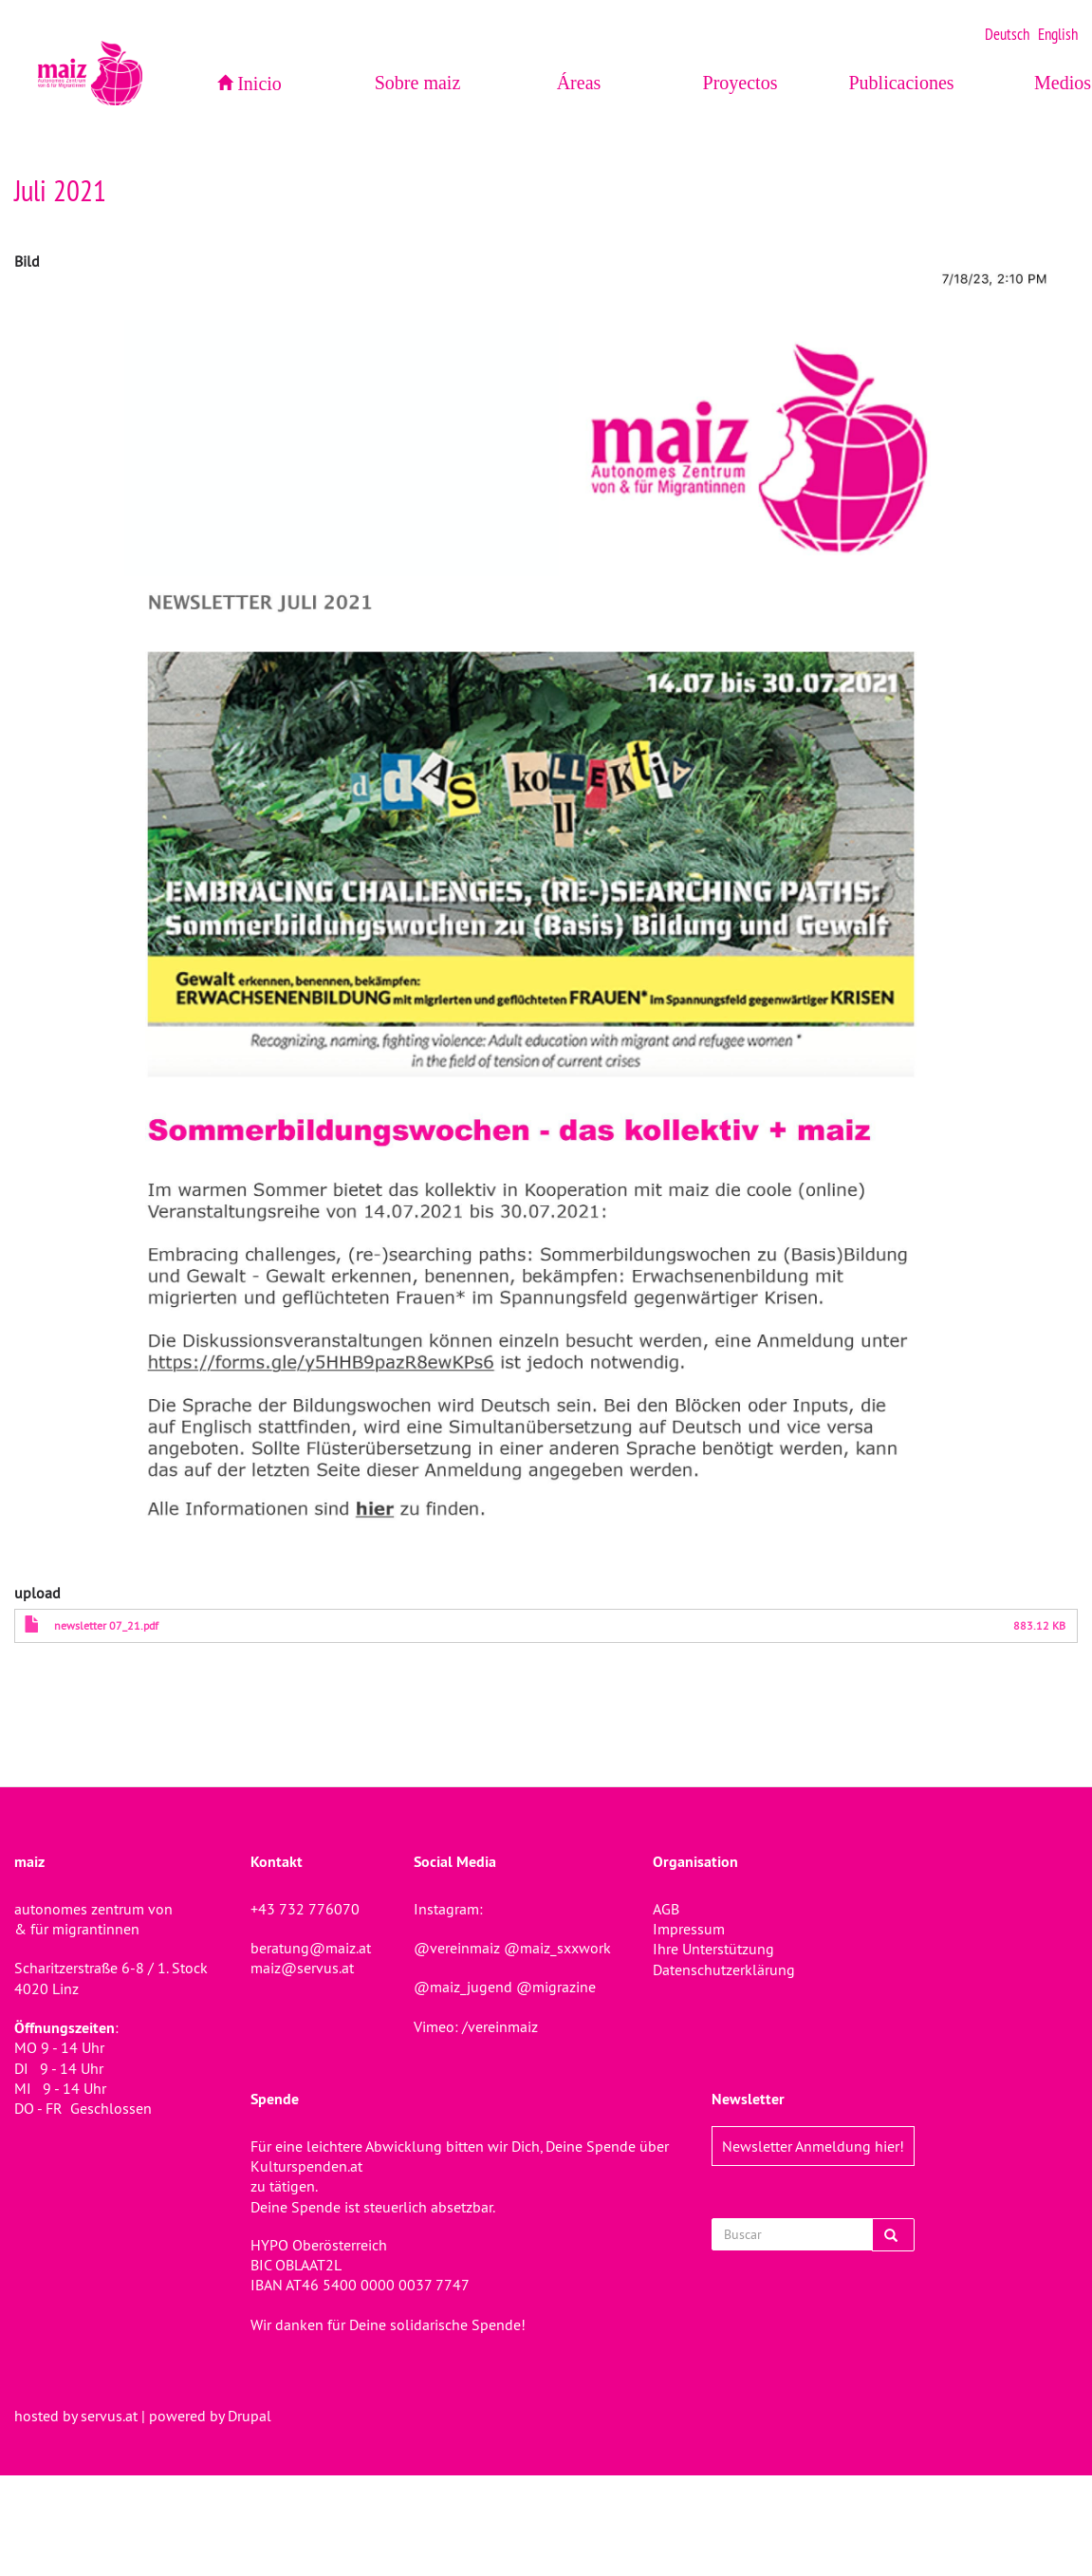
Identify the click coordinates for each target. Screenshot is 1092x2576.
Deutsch (1007, 34)
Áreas (579, 82)
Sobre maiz (418, 82)
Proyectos (740, 82)
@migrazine (556, 1986)
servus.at (109, 2415)
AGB (666, 1908)
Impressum (689, 1928)
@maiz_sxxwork (557, 1947)
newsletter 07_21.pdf (106, 1625)
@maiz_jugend (463, 1986)
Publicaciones (900, 82)
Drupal (249, 2415)
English (1058, 34)
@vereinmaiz (457, 1947)
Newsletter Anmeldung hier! (813, 2146)
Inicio (259, 83)
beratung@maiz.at (310, 1947)
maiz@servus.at (302, 1967)
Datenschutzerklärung (724, 1969)
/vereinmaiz (498, 2026)
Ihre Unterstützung (713, 1948)
